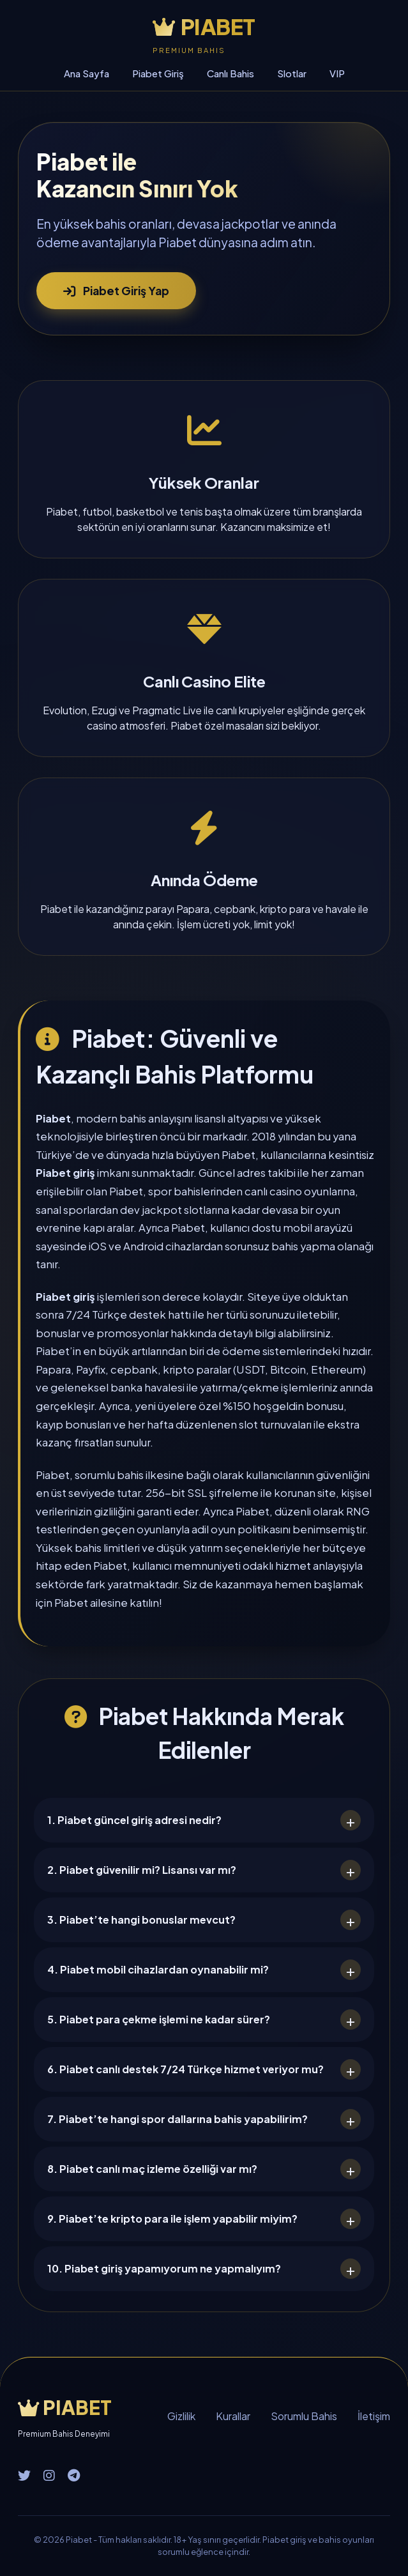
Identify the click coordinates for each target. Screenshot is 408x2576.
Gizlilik (181, 2416)
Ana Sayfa (86, 73)
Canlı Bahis (230, 73)
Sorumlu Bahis (304, 2416)
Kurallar (233, 2416)
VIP (337, 73)
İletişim (374, 2416)
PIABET (204, 26)
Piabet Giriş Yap (116, 291)
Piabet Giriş (158, 73)
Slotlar (291, 73)
